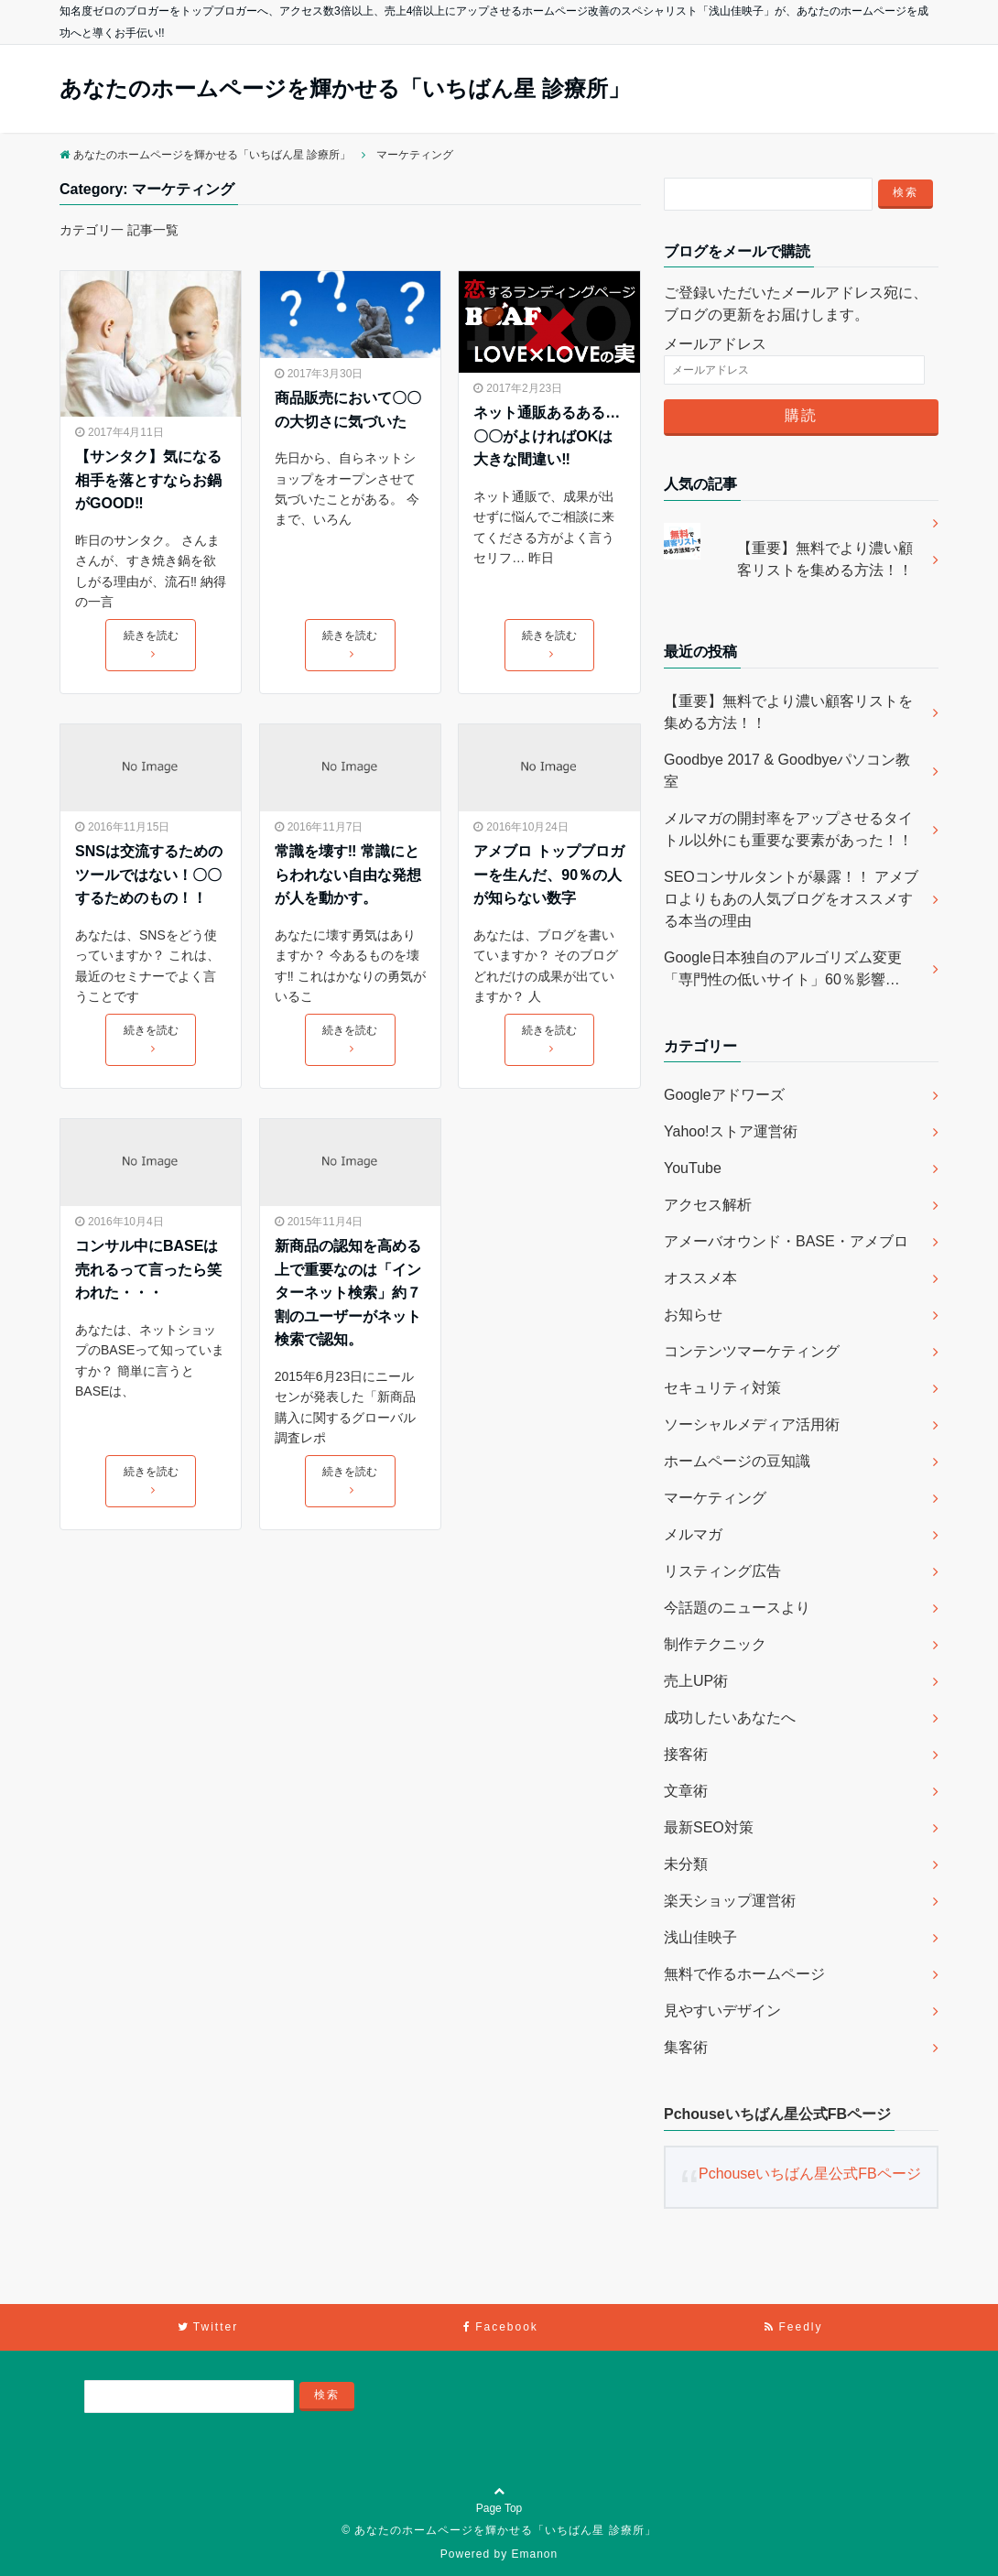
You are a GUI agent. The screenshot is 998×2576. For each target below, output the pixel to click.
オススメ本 (700, 1278)
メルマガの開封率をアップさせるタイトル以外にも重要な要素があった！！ (788, 829)
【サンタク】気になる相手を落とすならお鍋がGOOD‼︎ (148, 480)
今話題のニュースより (737, 1607)
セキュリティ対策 (722, 1388)
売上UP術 (696, 1681)
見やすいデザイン (722, 2010)
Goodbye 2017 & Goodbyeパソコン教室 (787, 770)
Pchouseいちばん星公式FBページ (777, 2114)
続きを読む (151, 643)
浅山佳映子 (700, 1937)
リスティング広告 (722, 1571)
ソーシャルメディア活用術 (752, 1424)
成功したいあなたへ (730, 1717)
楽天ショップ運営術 (730, 1900)
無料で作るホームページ (744, 1974)
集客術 (686, 2047)
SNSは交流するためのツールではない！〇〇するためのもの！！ (148, 874)
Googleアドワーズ (724, 1095)
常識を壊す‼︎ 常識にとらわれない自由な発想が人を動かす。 (348, 874)
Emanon (535, 2554)
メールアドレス (715, 344)
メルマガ (693, 1534)
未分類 (686, 1864)
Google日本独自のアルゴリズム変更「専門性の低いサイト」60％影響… (783, 968)
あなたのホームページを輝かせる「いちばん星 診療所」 (345, 88)
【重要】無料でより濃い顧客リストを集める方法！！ (825, 559)
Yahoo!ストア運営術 (730, 1131)
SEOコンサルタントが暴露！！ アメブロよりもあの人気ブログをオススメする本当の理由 (791, 899)
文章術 (686, 1791)
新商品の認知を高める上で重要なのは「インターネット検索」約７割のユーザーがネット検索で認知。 (348, 1292)
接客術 (686, 1754)
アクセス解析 (708, 1204)
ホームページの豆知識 (737, 1461)
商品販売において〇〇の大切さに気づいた (348, 409)
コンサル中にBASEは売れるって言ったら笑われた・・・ (148, 1269)
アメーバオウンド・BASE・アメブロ (786, 1241)
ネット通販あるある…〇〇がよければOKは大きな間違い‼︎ (546, 436)
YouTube (692, 1168)
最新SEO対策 (709, 1827)
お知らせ (693, 1314)
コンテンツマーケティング (752, 1351)
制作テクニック (715, 1644)
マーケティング (715, 1497)
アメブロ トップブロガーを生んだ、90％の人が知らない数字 (548, 874)
